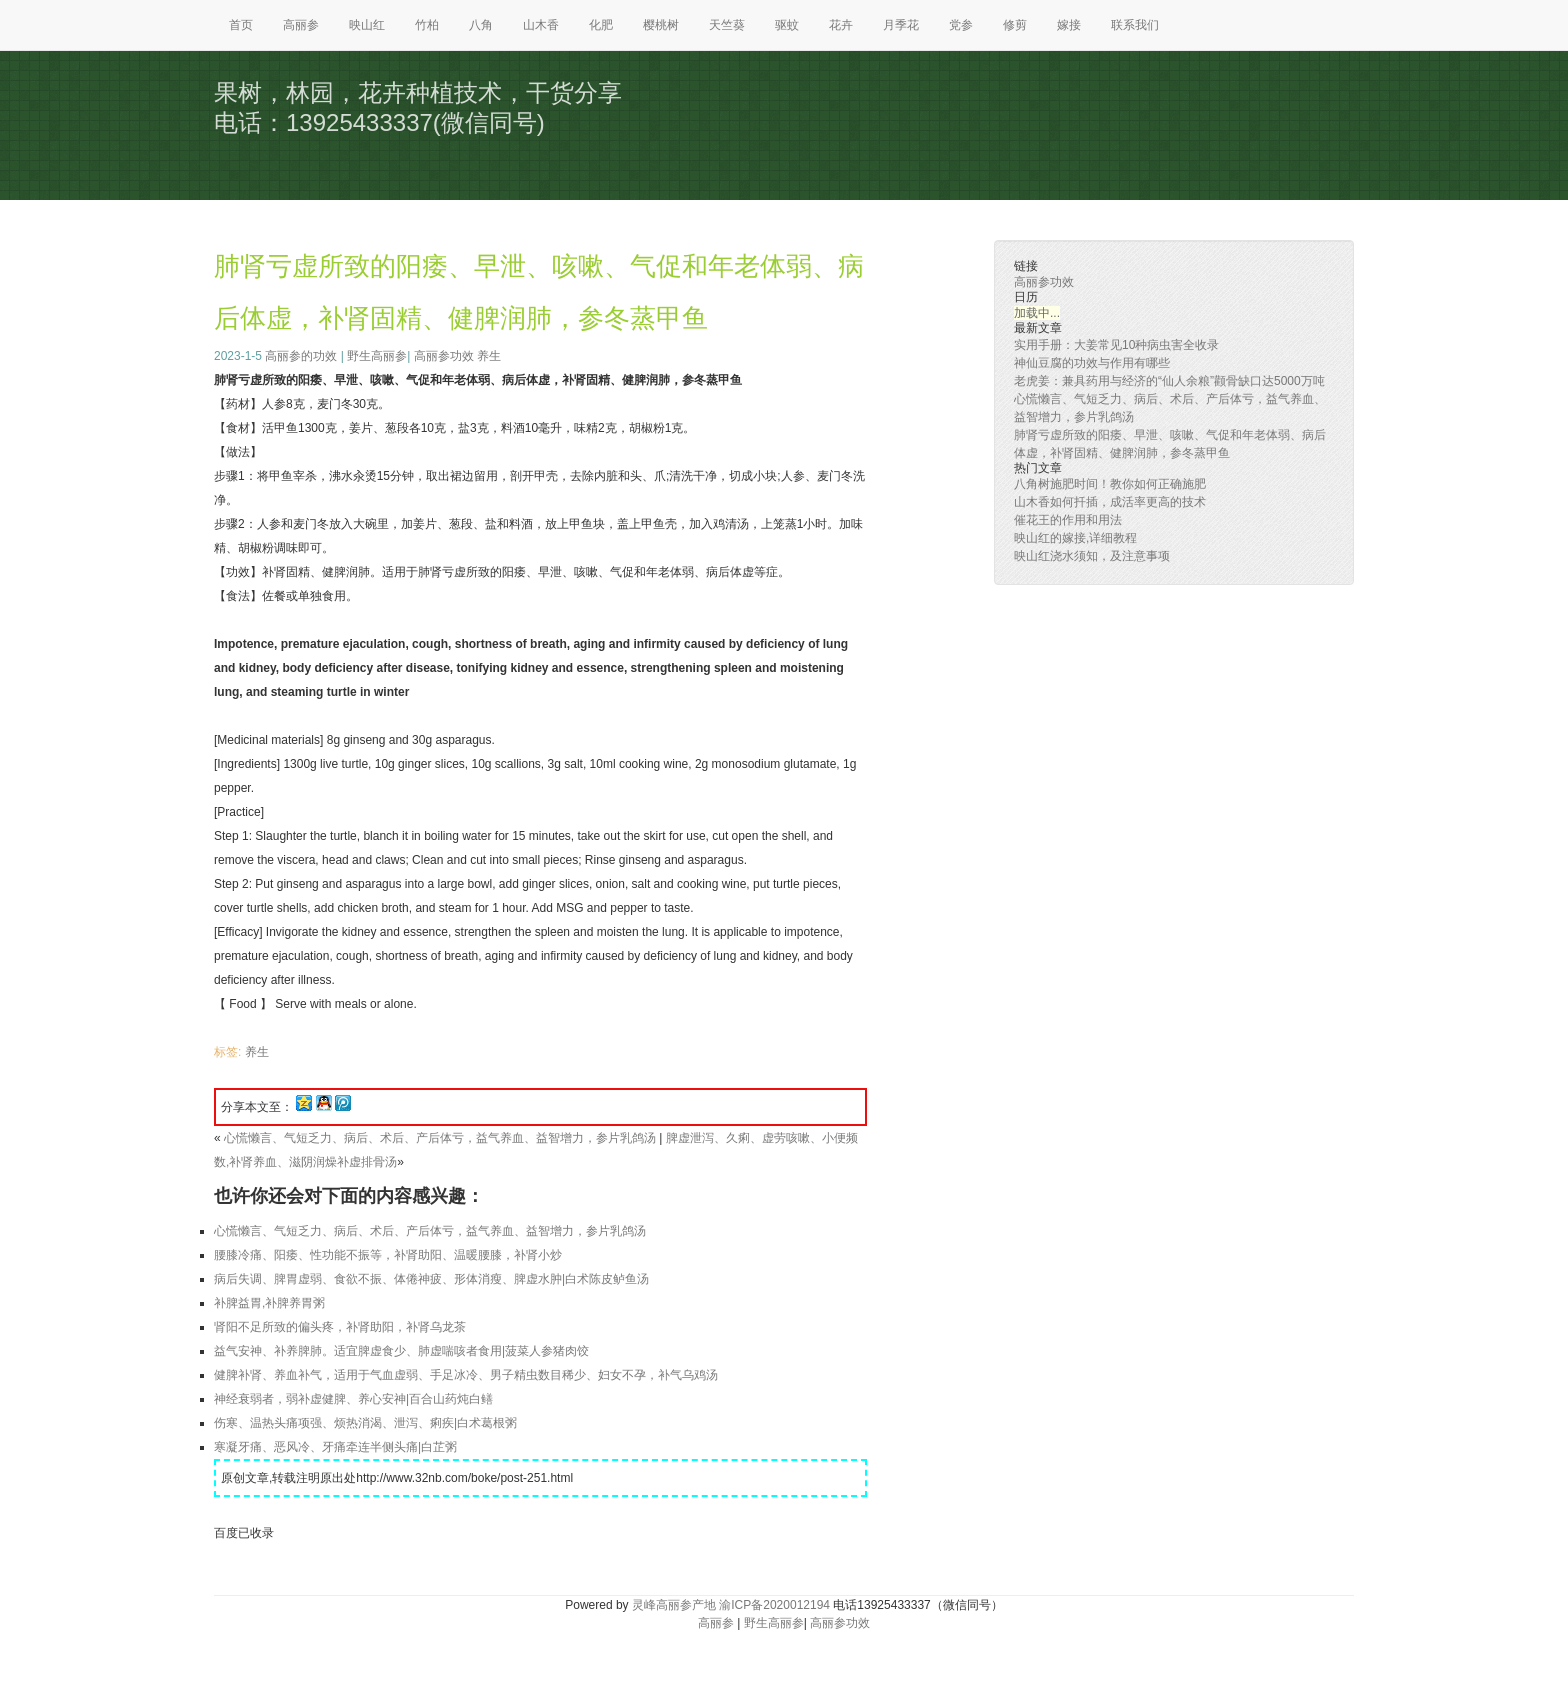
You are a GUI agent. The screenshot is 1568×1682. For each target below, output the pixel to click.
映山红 (367, 25)
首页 (241, 25)
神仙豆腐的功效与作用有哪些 (1092, 363)
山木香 (541, 25)
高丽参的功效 (301, 356)
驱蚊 (787, 25)
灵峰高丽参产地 (674, 1605)
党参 (961, 25)
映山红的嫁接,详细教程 (1075, 538)
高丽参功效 (444, 356)
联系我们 (1135, 25)
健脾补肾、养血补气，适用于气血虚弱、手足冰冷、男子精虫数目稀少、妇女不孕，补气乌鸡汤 (466, 1375)
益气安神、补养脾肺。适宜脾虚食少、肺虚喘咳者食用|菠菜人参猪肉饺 (401, 1351)
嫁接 (1069, 25)
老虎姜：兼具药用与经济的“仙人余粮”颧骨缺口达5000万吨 (1169, 381)
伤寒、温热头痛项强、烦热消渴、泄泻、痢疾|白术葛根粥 (365, 1423)
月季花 (901, 25)
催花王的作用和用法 (1068, 520)
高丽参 (301, 25)
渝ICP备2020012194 (774, 1605)
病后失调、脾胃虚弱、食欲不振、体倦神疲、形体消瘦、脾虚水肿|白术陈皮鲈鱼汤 (431, 1279)
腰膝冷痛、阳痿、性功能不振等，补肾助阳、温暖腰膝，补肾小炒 (388, 1255)
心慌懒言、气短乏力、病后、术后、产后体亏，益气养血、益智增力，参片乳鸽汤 (440, 1138)
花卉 (841, 25)
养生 (489, 356)
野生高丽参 (377, 356)
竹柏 (427, 25)
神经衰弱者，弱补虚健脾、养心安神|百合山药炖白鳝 (353, 1399)
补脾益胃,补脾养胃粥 (269, 1303)
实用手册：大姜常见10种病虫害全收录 (1116, 345)
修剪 (1015, 25)
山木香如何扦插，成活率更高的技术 (1110, 502)
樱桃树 (661, 25)
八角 (481, 25)
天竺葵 (727, 25)
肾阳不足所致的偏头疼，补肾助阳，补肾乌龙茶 (340, 1327)
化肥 (601, 25)
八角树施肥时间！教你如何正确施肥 (1110, 484)
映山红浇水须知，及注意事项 (1092, 556)
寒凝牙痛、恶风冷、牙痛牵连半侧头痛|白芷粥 (335, 1447)
